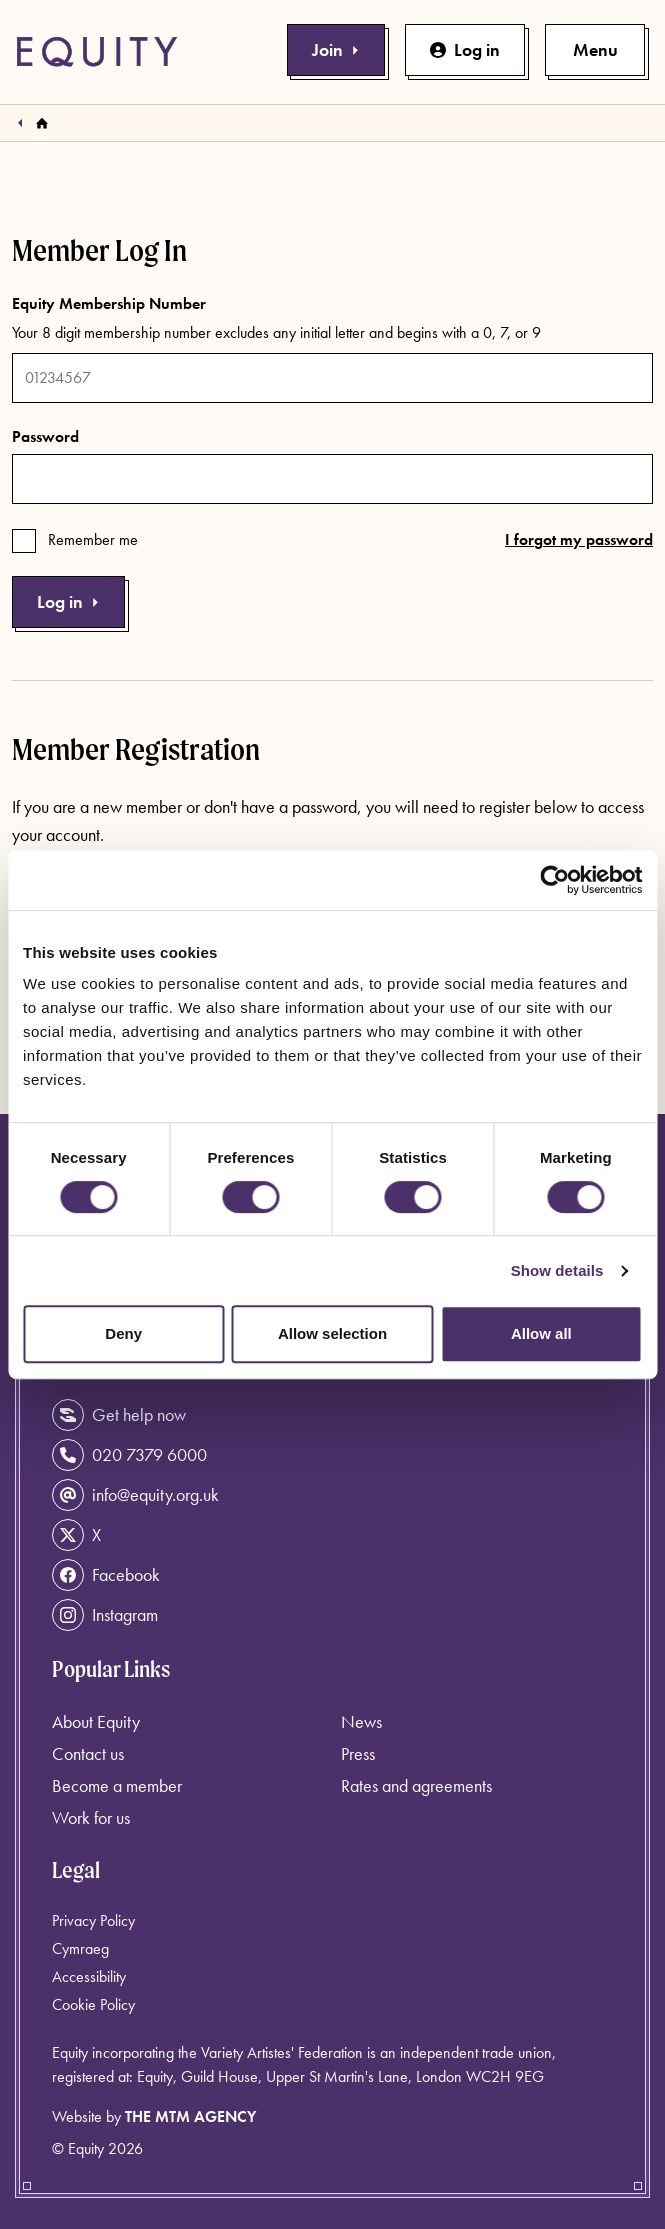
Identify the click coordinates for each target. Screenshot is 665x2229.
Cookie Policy (93, 2004)
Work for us (91, 1817)
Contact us (88, 1753)
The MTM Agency (190, 2116)
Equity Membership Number (109, 303)
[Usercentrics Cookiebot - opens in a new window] (554, 880)
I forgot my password (579, 539)
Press (358, 1753)
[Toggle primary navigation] (595, 50)
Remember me (93, 539)
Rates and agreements (416, 1785)
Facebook (106, 1575)
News (361, 1721)
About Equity (96, 1721)
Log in (465, 49)
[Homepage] (42, 123)
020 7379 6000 (129, 1455)
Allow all (541, 1333)
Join (336, 49)
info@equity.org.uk (135, 1495)
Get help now (119, 1415)
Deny (123, 1333)
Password (45, 436)
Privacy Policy (93, 1920)
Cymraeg (80, 1948)
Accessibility (89, 1976)
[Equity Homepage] (97, 52)
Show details (557, 1270)
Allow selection (332, 1333)
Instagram (105, 1615)
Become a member (117, 1785)
